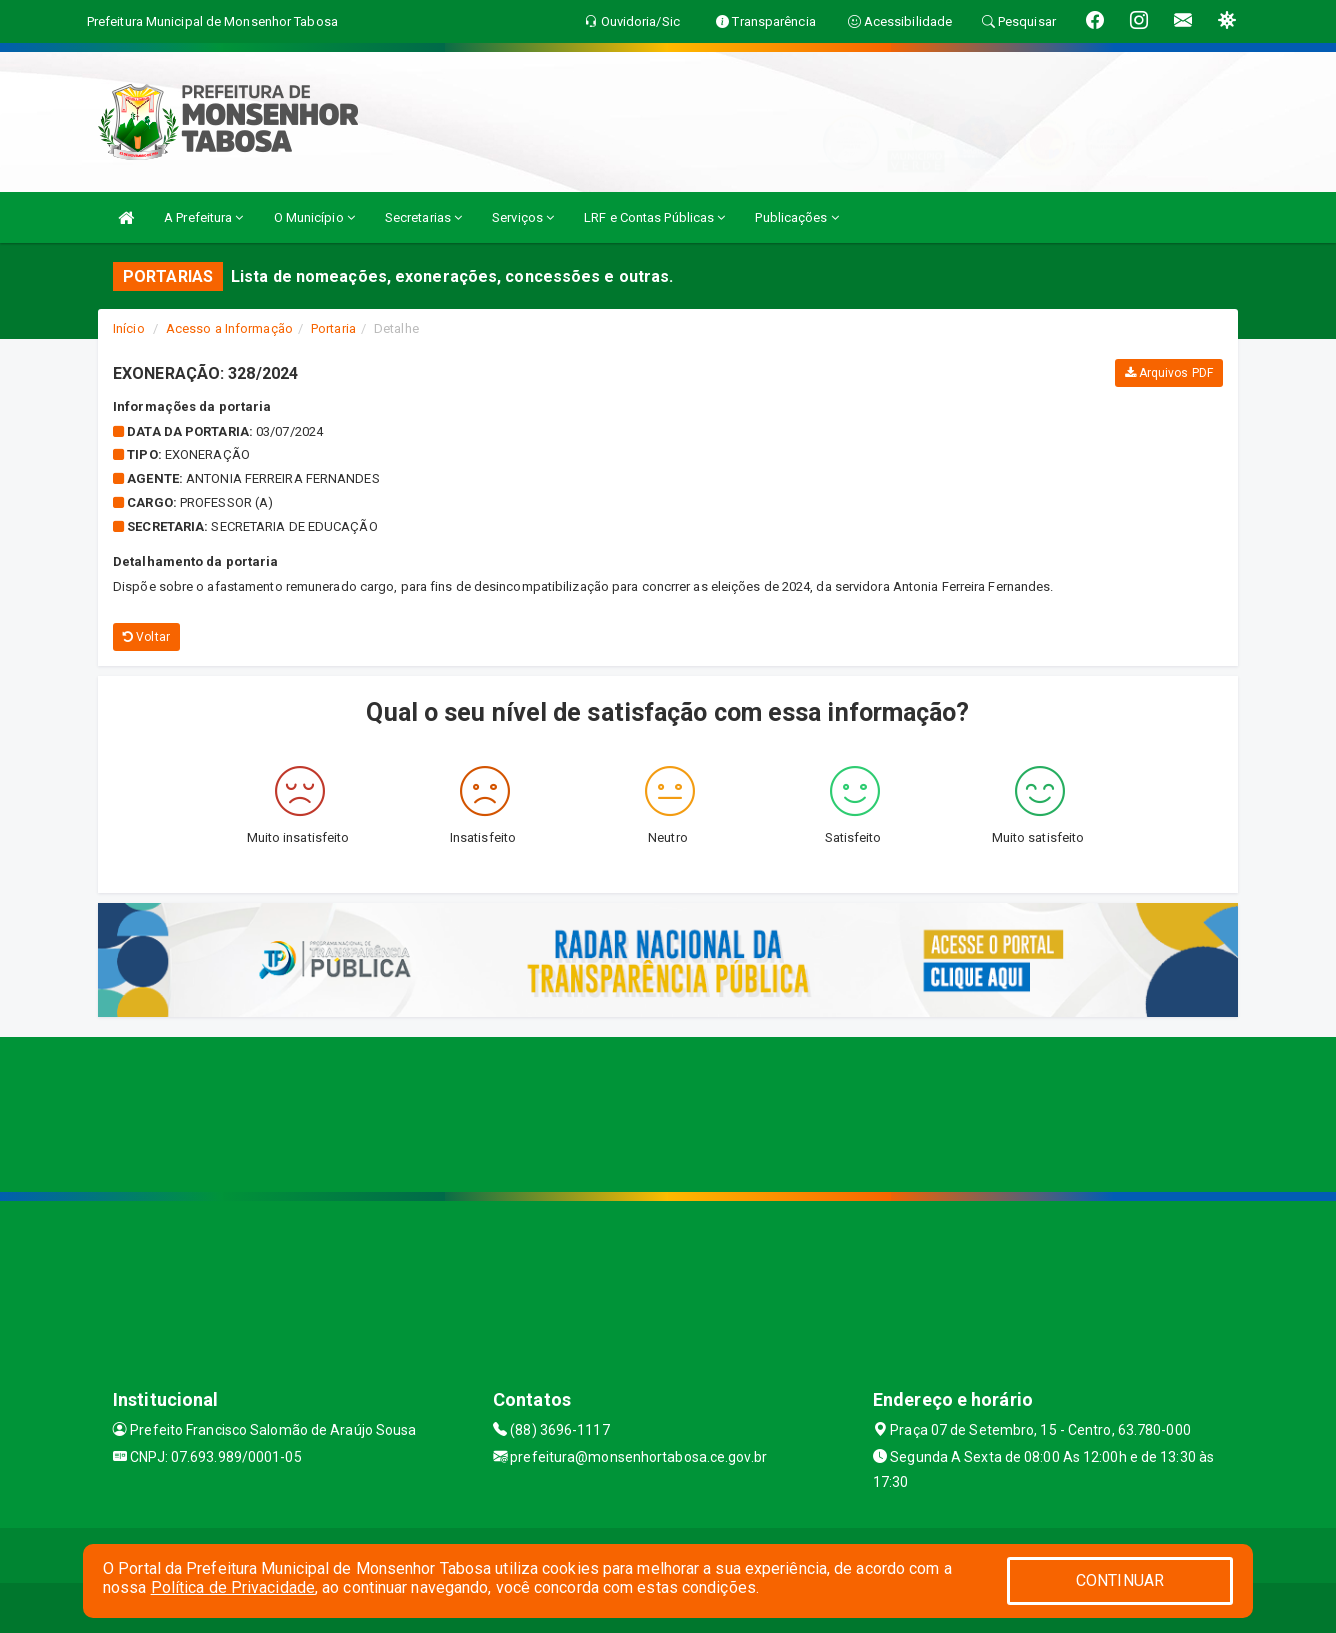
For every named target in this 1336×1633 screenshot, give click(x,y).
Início (129, 328)
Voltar (146, 637)
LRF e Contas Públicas (654, 217)
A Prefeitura (203, 217)
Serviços (523, 217)
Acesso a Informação (229, 328)
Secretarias (423, 217)
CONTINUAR (1120, 1580)
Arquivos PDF (1169, 373)
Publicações (796, 217)
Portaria (333, 328)
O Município (314, 217)
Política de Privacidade (233, 1587)
